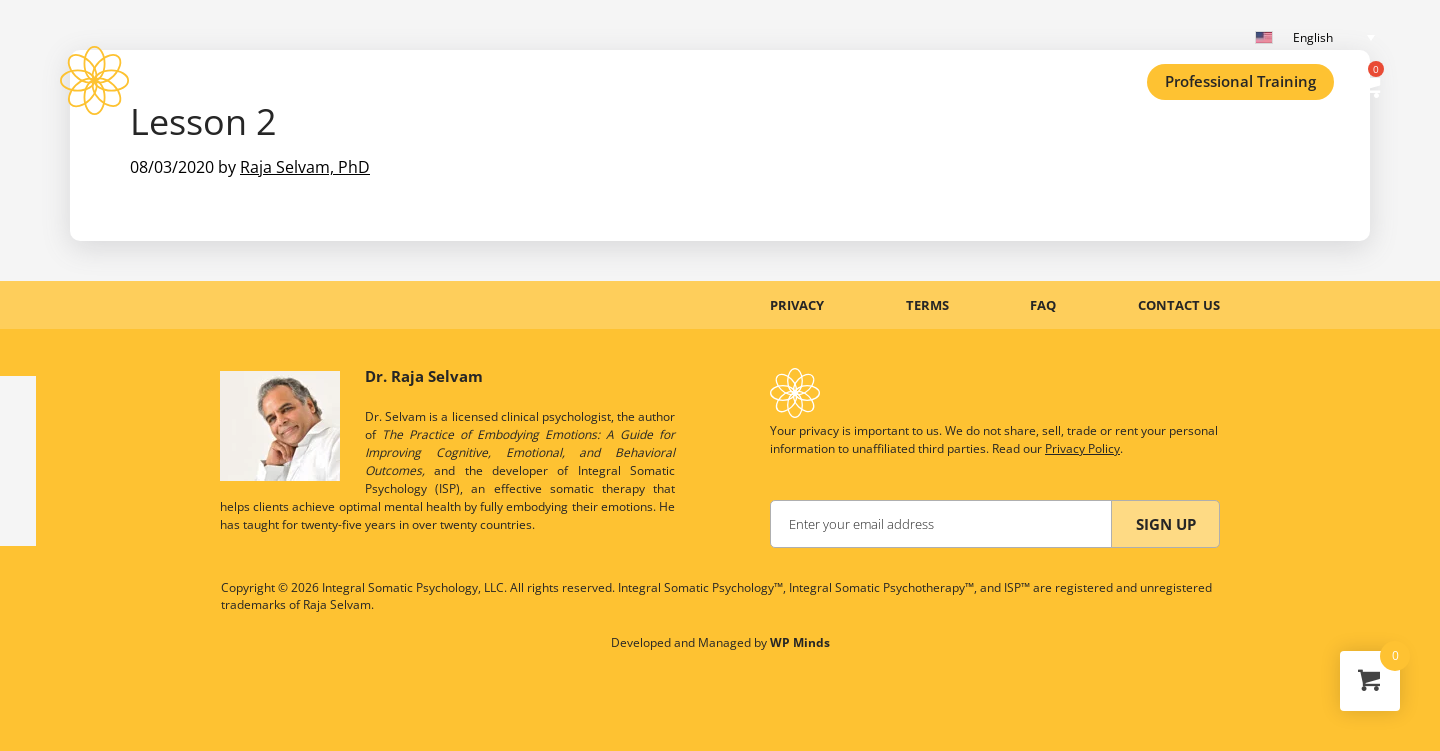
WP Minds (800, 642)
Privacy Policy (1082, 448)
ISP (160, 81)
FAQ (1043, 305)
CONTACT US (1179, 305)
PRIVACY (797, 305)
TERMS (927, 305)
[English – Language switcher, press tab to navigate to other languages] (1320, 37)
